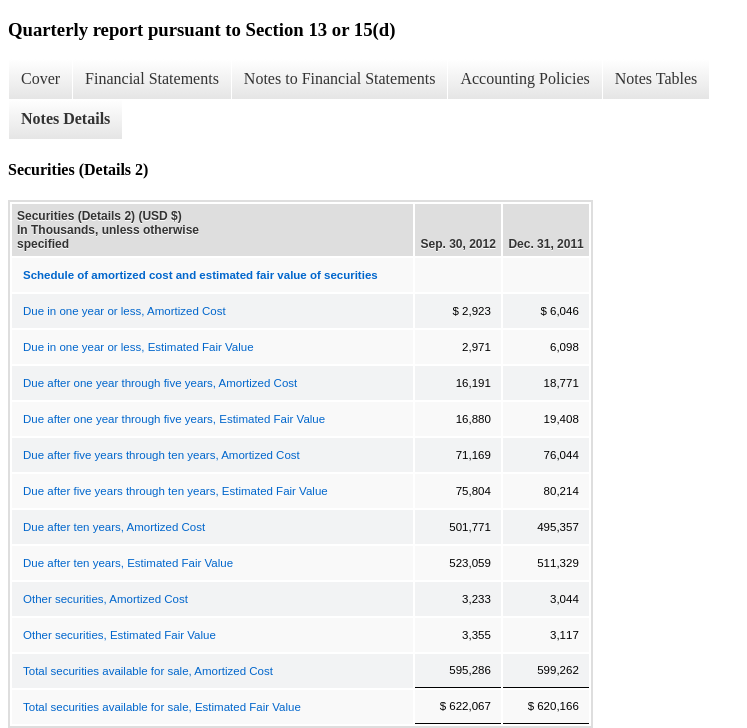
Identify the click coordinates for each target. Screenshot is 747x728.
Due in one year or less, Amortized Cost (124, 311)
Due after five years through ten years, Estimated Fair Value (175, 491)
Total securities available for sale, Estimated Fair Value (162, 707)
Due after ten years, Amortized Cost (114, 527)
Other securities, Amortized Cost (105, 599)
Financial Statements (152, 78)
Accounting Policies (524, 78)
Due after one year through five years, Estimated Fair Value (174, 419)
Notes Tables (656, 78)
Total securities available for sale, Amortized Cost (148, 671)
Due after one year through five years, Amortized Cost (160, 383)
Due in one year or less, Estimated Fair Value (138, 347)
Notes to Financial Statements (340, 78)
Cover (40, 78)
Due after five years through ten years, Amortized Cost (161, 455)
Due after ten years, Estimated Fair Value (128, 563)
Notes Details (65, 118)
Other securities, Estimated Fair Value (119, 635)
